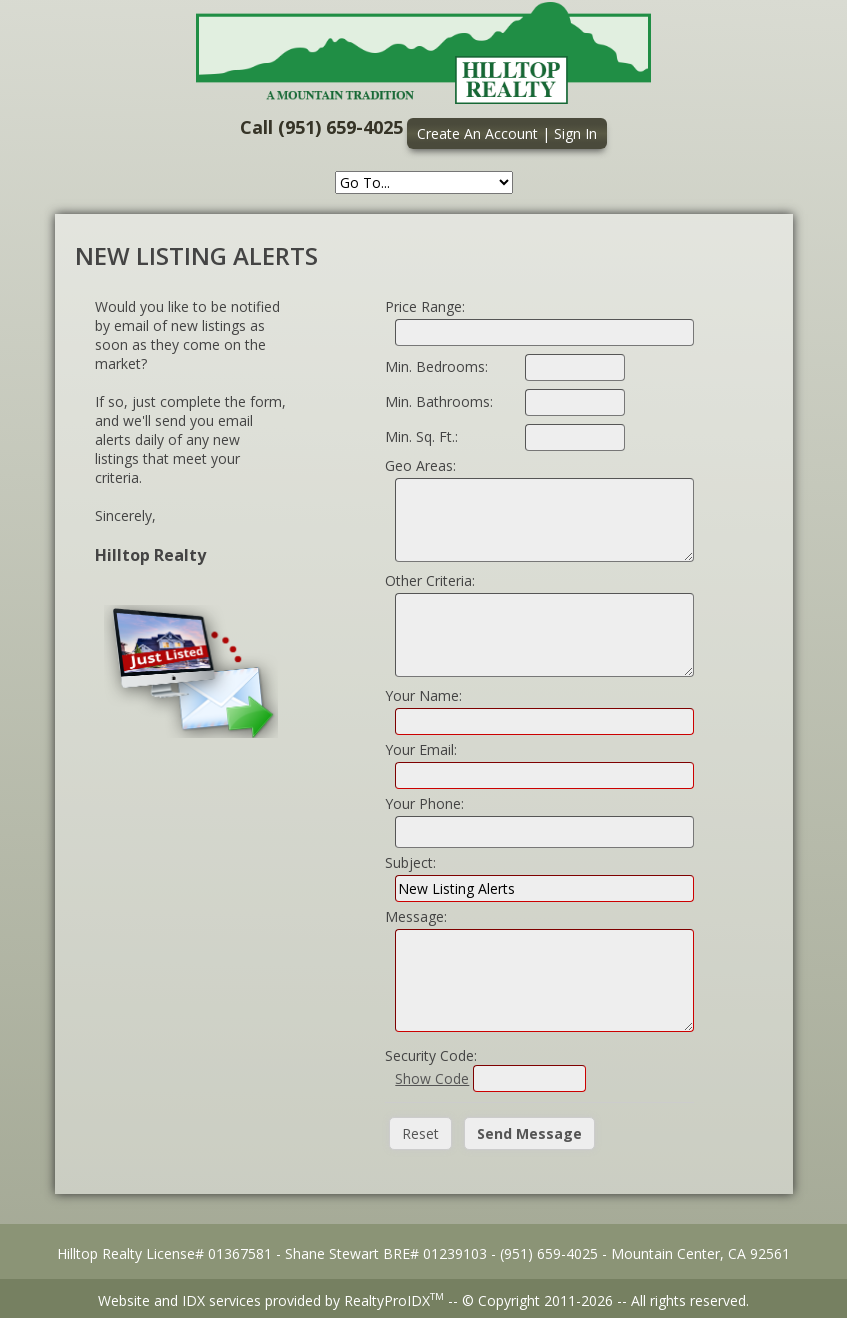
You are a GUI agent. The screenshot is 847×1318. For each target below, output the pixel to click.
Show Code (432, 1078)
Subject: (410, 862)
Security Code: (431, 1055)
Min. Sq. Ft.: (421, 436)
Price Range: (425, 306)
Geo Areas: (420, 465)
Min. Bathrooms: (439, 401)
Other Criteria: (430, 580)
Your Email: (421, 749)
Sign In (575, 133)
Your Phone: (424, 803)
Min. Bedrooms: (436, 366)
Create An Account (477, 133)
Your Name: (423, 695)
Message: (416, 916)
